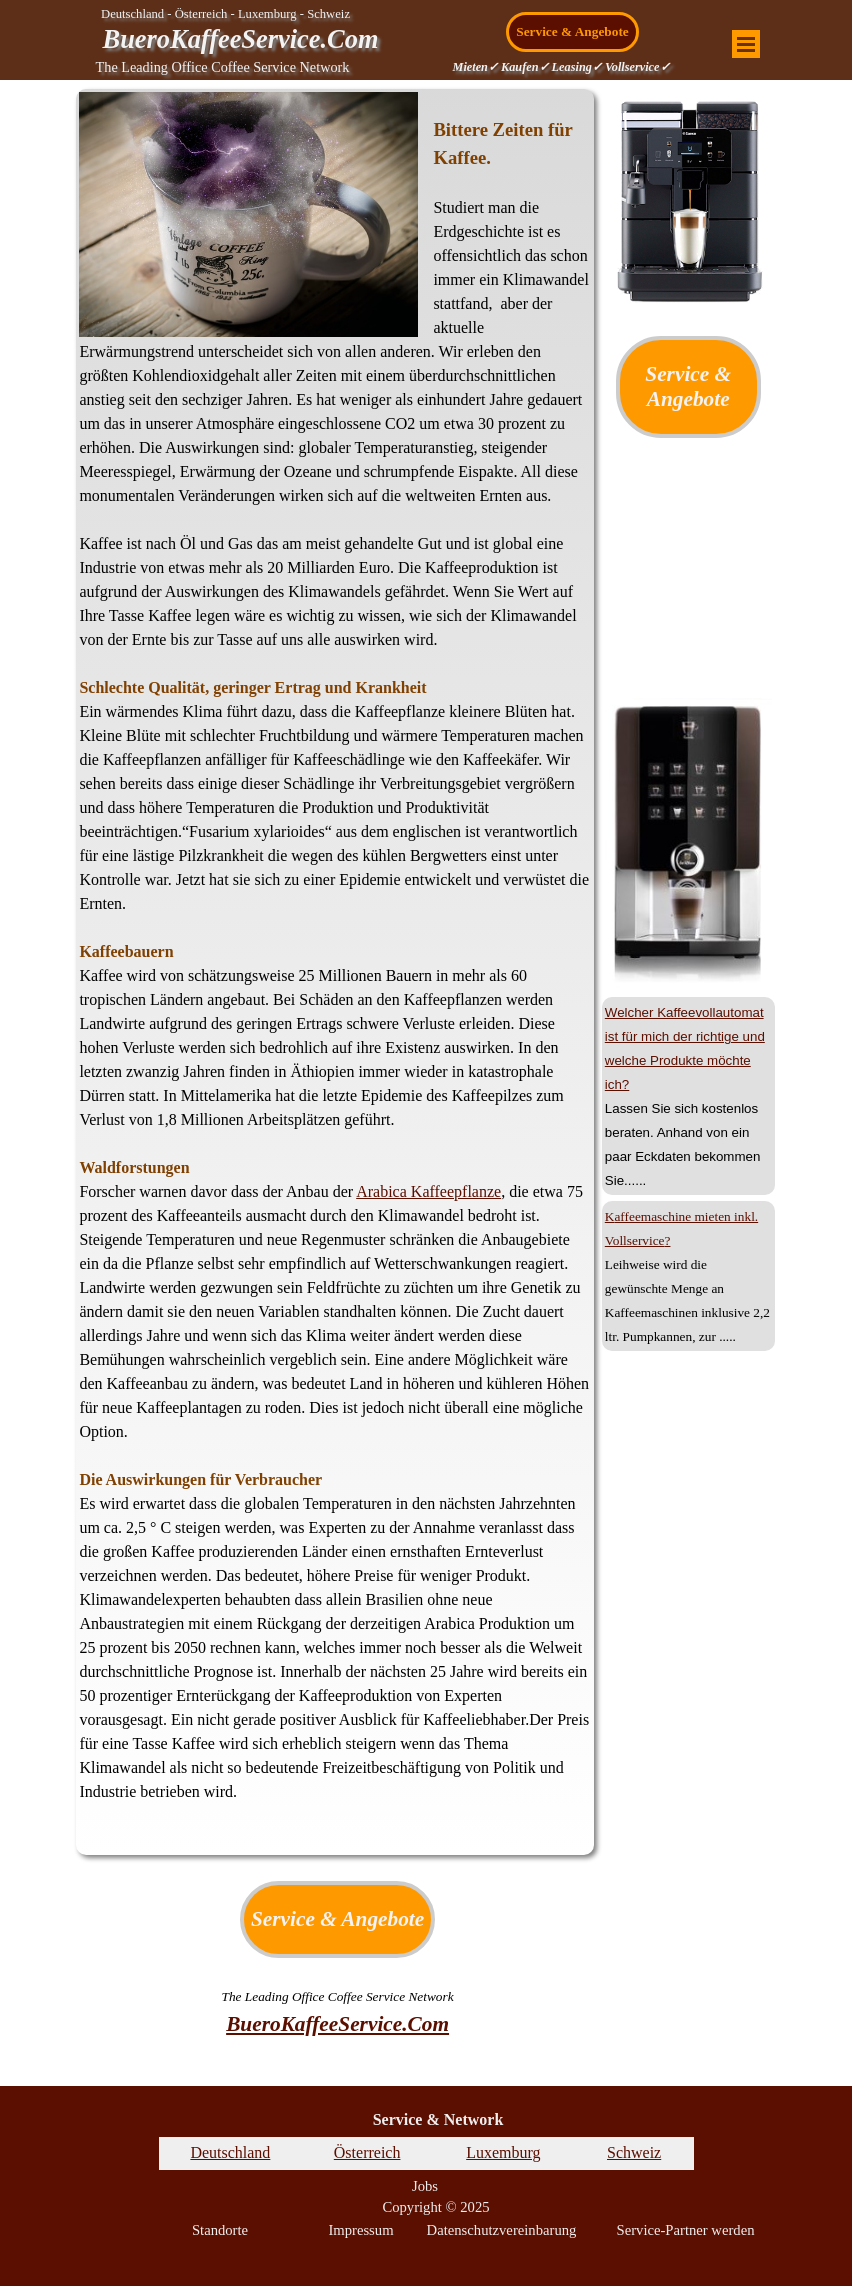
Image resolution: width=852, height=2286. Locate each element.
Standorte (220, 2230)
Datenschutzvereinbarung (502, 2230)
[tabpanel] (334, 972)
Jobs (425, 2186)
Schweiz (634, 2152)
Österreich (367, 2152)
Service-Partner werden (686, 2230)
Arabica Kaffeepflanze (428, 1191)
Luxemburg (503, 2152)
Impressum (360, 2230)
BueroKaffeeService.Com (241, 39)
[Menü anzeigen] (746, 44)
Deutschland (230, 2152)
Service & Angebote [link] (572, 31)
